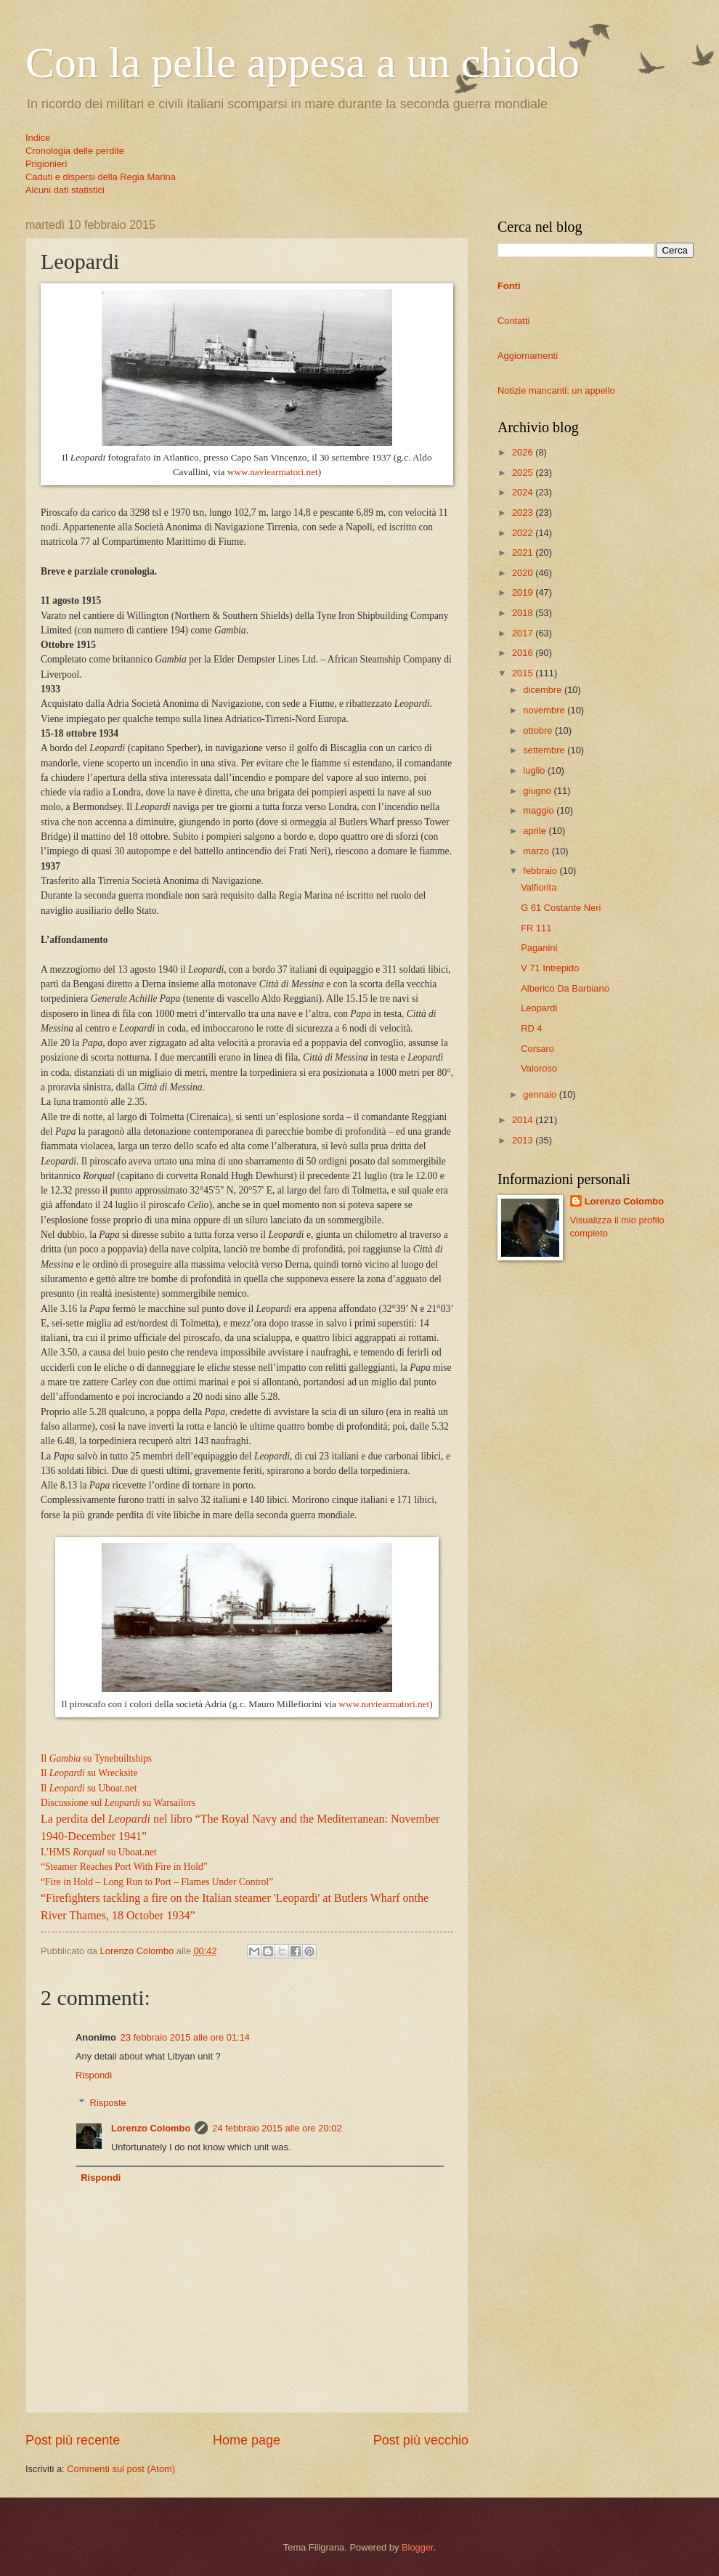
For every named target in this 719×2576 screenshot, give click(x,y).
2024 (523, 492)
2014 (523, 1119)
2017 (523, 633)
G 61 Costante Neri (561, 907)
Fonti (508, 285)
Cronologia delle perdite (74, 150)
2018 (523, 612)
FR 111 (536, 928)
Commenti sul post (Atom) (121, 2468)
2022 (523, 532)
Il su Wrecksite (89, 1772)
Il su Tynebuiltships (96, 1758)
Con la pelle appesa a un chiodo (302, 62)
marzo (537, 851)
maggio (539, 810)
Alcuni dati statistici (65, 190)
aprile (535, 830)
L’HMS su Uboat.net (99, 1852)
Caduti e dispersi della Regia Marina (100, 176)
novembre (545, 710)
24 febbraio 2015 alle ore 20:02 (276, 2128)
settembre (545, 750)
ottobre (539, 730)
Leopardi (539, 1008)
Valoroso (539, 1068)
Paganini (539, 947)
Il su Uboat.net (89, 1788)
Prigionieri (46, 163)
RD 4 (531, 1028)
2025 (523, 472)
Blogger (418, 2547)
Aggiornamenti (527, 355)
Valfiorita (538, 887)
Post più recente (72, 2440)
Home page (246, 2440)
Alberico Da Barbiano (565, 988)
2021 (523, 552)
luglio (535, 770)
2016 (523, 652)
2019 (523, 592)
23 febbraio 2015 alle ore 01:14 (185, 2037)
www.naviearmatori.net (272, 471)
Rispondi (94, 2075)
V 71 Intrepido (550, 968)
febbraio (541, 870)
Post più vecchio (420, 2440)
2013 (523, 1140)
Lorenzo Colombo (150, 2128)
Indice (37, 137)
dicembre (543, 689)
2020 (523, 572)
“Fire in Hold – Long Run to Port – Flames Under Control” (157, 1881)
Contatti (513, 320)
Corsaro (537, 1048)
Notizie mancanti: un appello (556, 390)
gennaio (540, 1094)
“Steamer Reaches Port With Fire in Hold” (124, 1866)
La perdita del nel (105, 1818)
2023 (523, 512)
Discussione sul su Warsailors (118, 1802)
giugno (538, 790)
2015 (523, 673)
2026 (523, 452)
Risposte (108, 2102)
